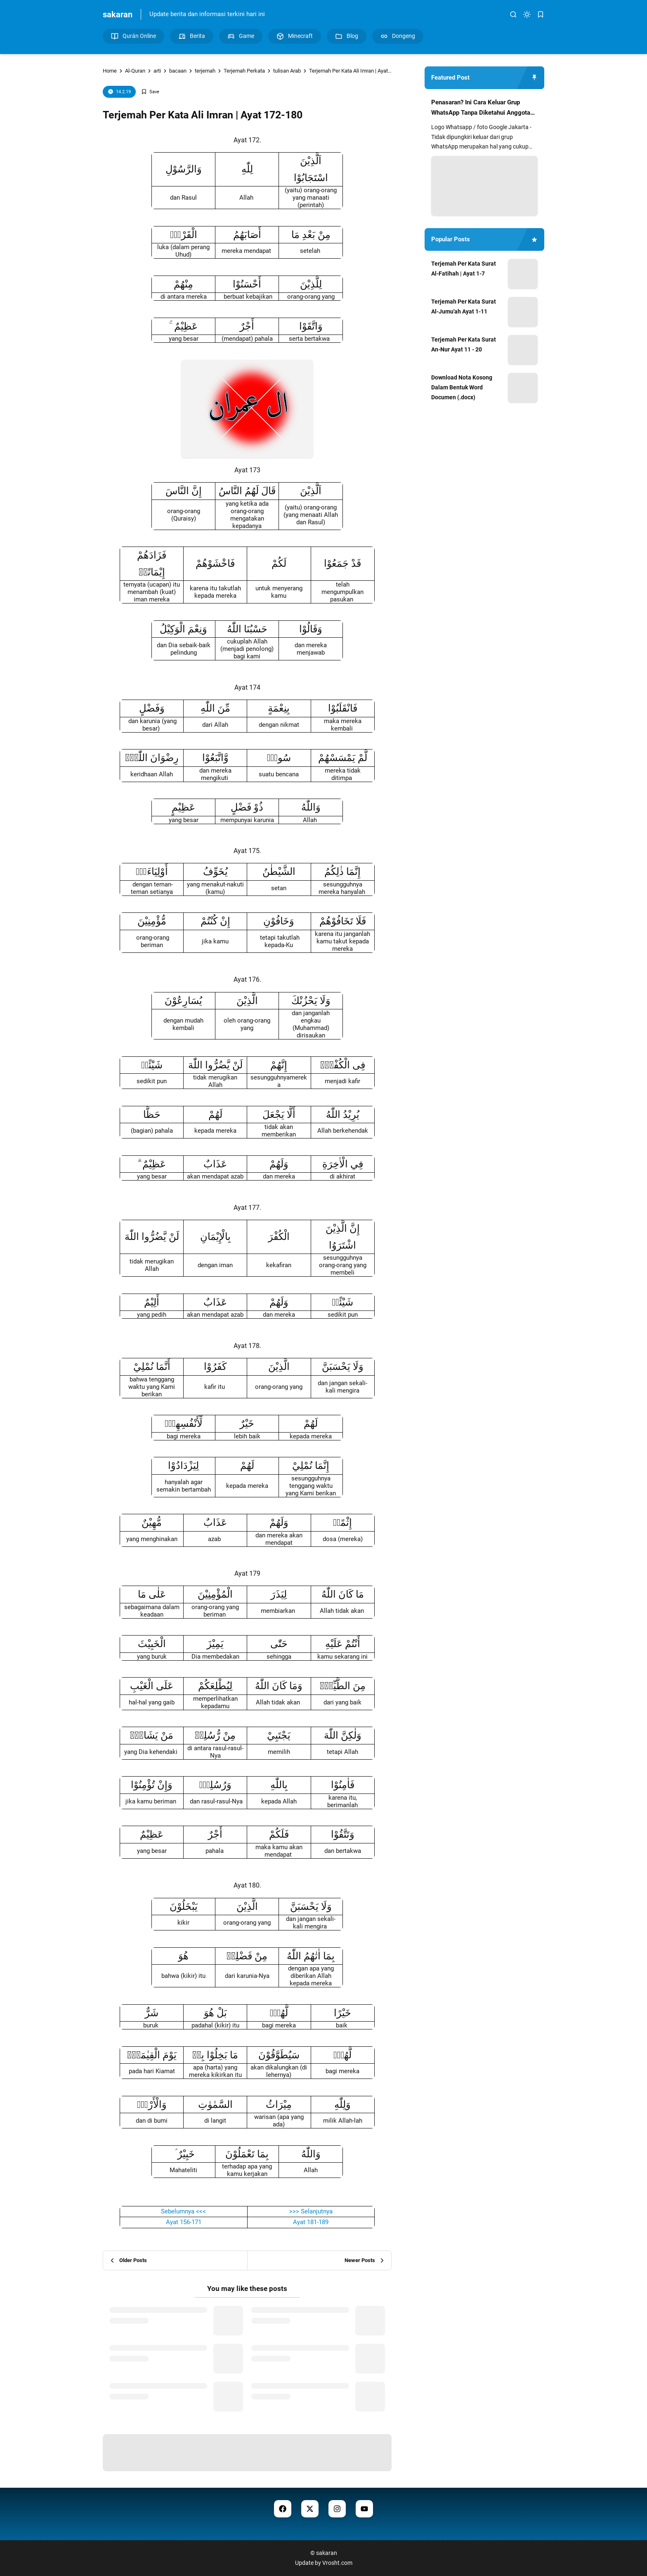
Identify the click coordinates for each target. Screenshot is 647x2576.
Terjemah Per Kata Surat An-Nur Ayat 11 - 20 (463, 344)
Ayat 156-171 (183, 2222)
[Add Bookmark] (150, 92)
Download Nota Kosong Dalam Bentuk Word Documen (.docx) (461, 387)
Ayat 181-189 (310, 2222)
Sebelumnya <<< (183, 2211)
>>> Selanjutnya (311, 2211)
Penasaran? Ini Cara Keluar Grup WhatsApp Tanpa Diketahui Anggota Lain (480, 108)
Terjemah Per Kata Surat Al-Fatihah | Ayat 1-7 (463, 268)
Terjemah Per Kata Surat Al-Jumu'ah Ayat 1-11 (463, 306)
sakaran (117, 14)
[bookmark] (540, 14)
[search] (513, 14)
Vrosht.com (337, 2563)
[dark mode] (527, 14)
